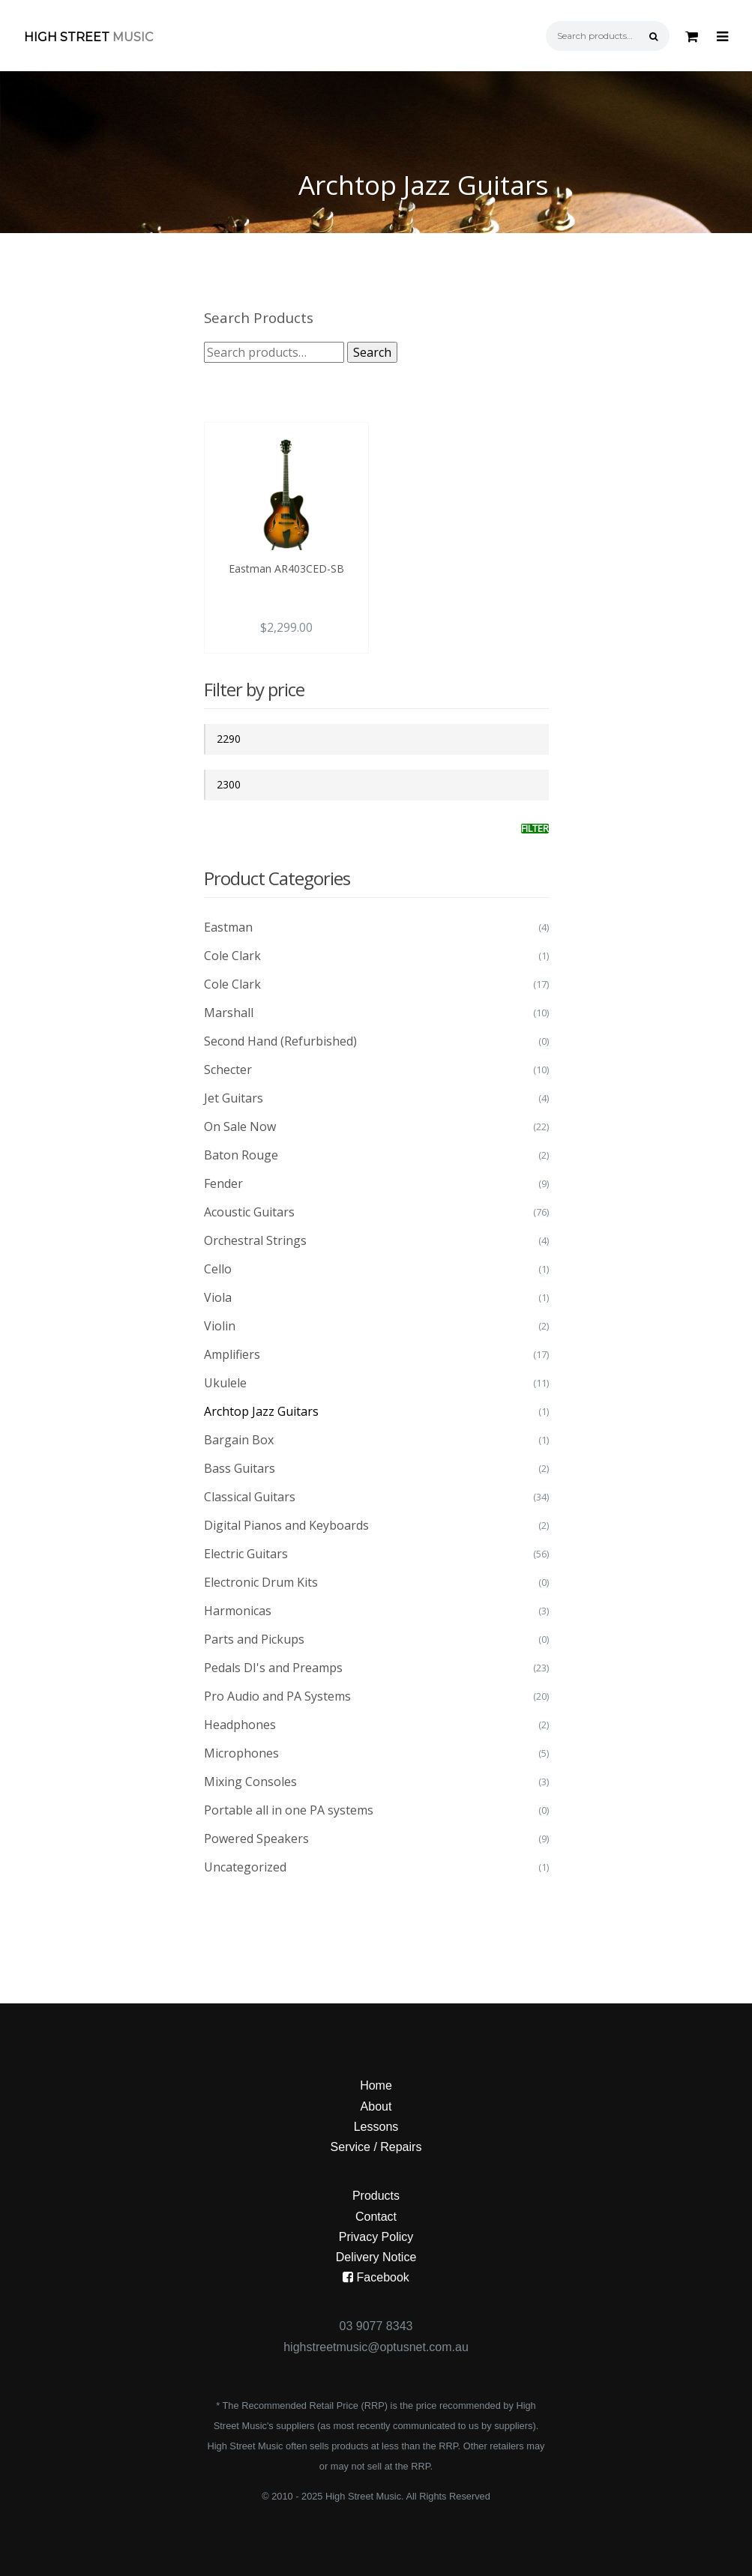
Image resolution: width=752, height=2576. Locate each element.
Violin (219, 1326)
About (376, 2106)
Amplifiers (232, 1354)
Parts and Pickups (254, 1639)
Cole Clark (232, 955)
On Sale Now (240, 1126)
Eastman (228, 927)
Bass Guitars (239, 1468)
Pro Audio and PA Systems (277, 1696)
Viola (218, 1297)
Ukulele (225, 1383)
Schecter (228, 1069)
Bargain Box (239, 1440)
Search (372, 352)
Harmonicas (237, 1610)
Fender (223, 1183)
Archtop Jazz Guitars (261, 1411)
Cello (218, 1269)
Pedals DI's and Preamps (273, 1667)
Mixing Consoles (250, 1781)
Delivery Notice (376, 2257)
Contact (376, 2216)
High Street (88, 37)
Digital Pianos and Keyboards (286, 1525)
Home (376, 2085)
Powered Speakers (256, 1838)
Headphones (240, 1724)
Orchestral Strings (255, 1240)
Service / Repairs (376, 2147)
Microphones (241, 1753)
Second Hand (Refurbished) (280, 1041)
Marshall (228, 1012)
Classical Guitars (249, 1496)
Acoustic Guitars (249, 1212)
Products (376, 2195)
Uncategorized (245, 1867)
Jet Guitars (233, 1098)
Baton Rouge (241, 1155)
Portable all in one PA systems (288, 1810)
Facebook (376, 2277)
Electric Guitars (246, 1553)
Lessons (376, 2126)
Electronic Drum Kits (261, 1582)
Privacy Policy (376, 2236)
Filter (535, 828)
